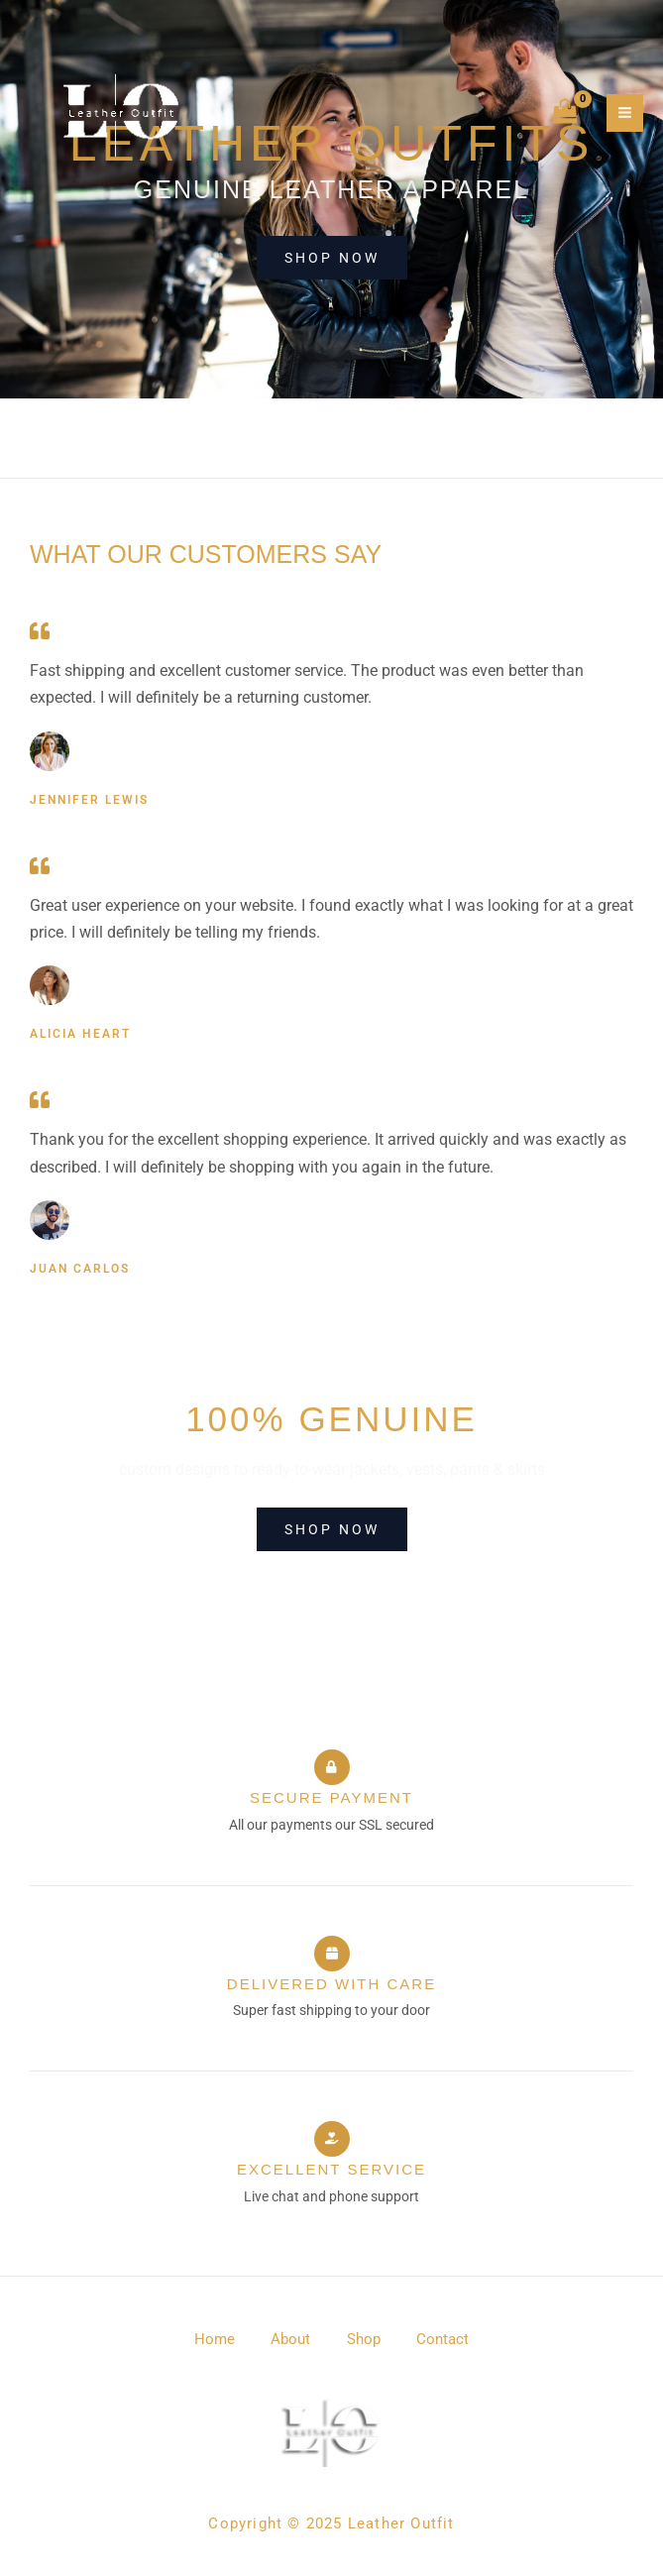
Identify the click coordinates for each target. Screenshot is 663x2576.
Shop (366, 2339)
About (289, 2339)
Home (209, 2339)
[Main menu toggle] (625, 114)
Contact (448, 2339)
